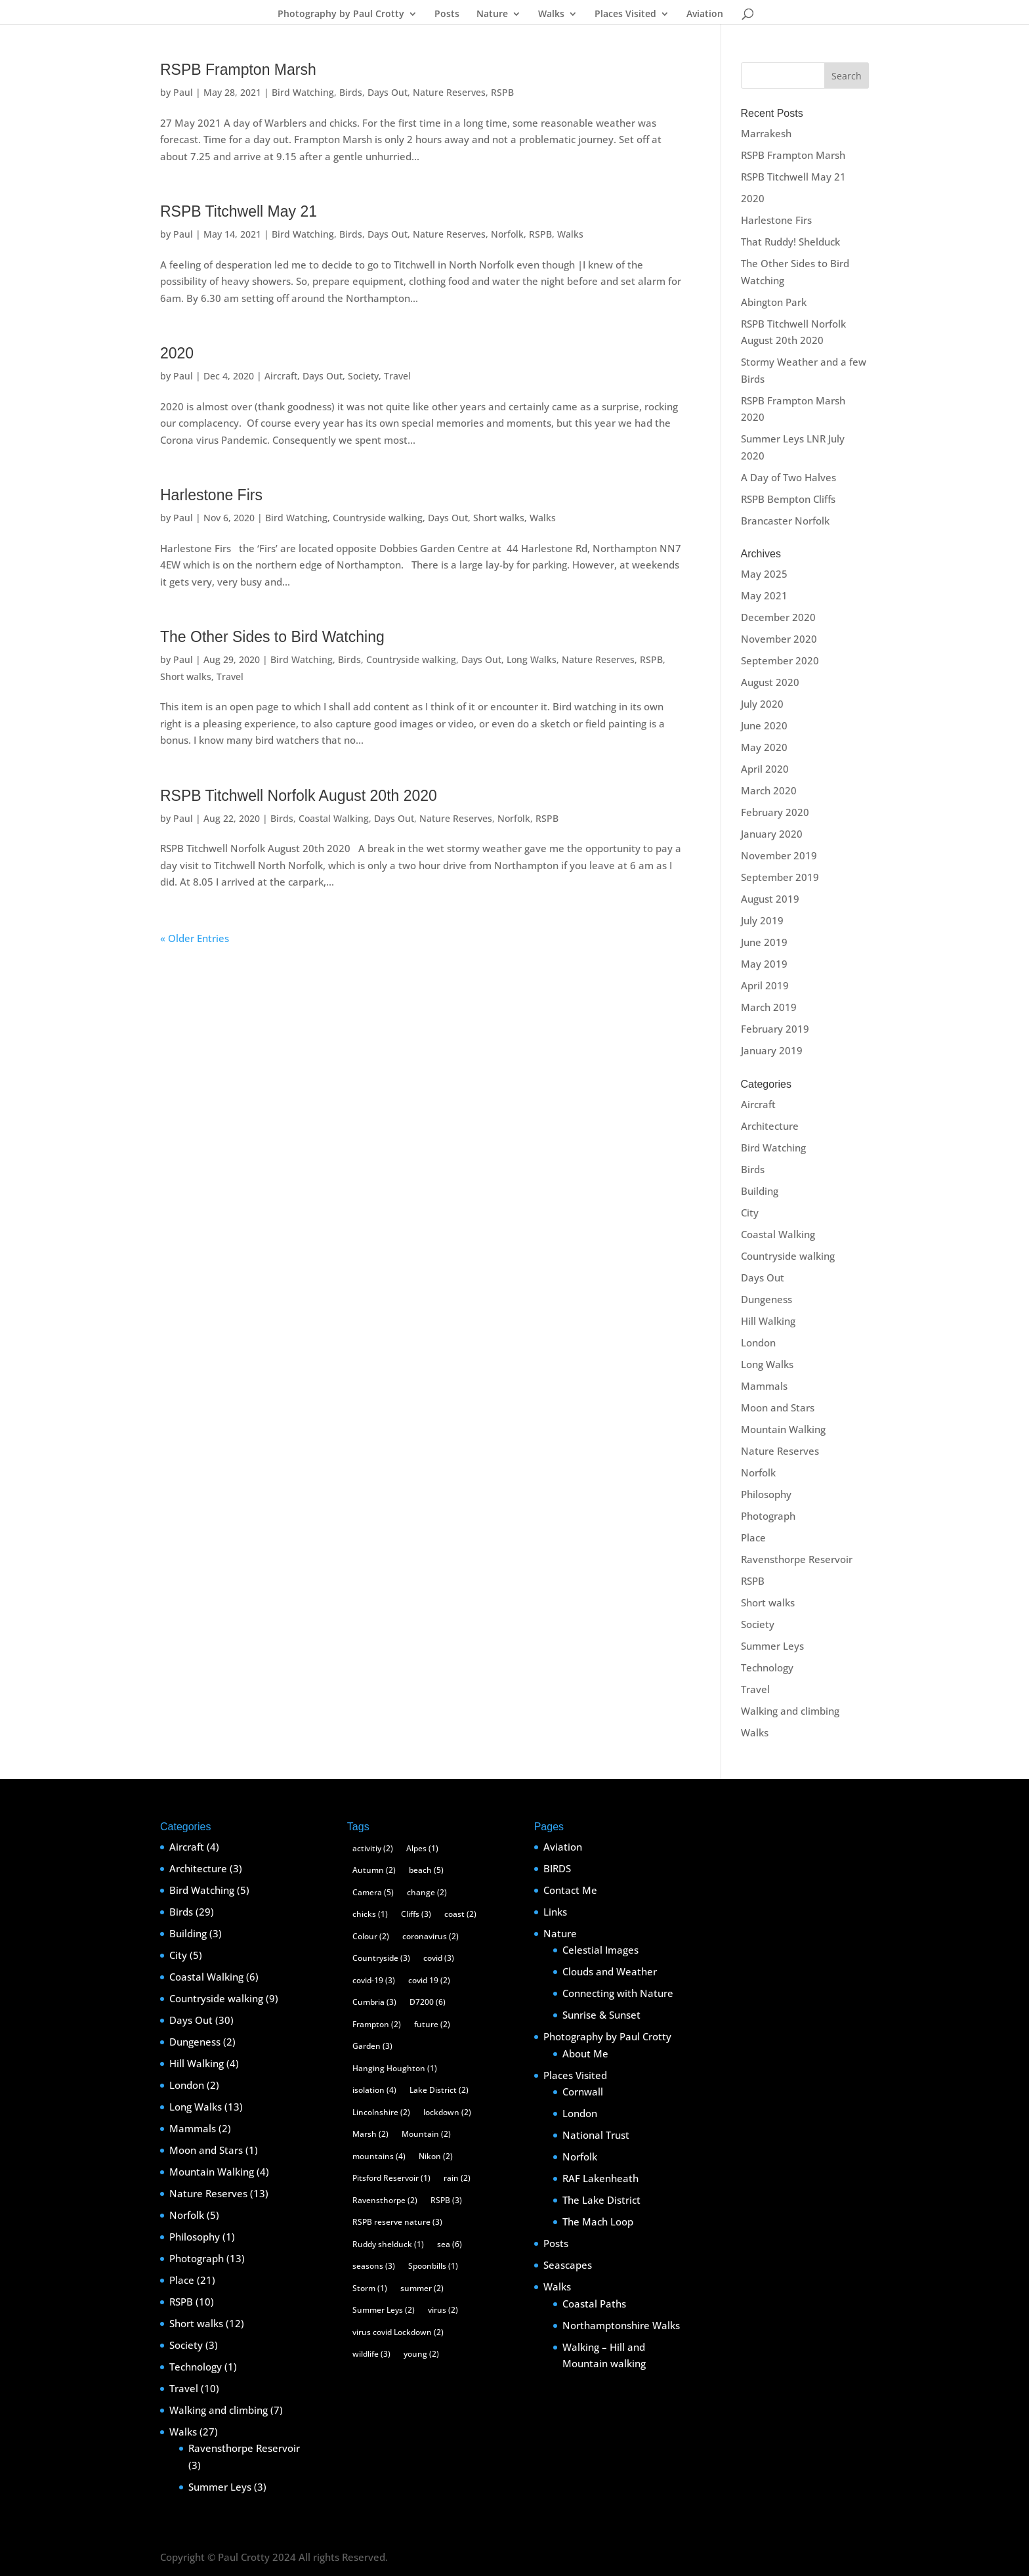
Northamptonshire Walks (621, 2325)
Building (759, 1190)
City (750, 1212)
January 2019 (772, 1050)
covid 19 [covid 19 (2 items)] (429, 1980)
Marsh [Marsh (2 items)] (370, 2133)
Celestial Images (600, 1949)
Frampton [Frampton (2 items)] (376, 2024)
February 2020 (775, 812)
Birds (350, 92)
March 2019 (769, 1007)
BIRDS (557, 1868)
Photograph (768, 1515)
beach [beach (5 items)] (426, 1870)
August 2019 (770, 898)
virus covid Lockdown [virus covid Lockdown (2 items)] (398, 2332)
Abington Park (774, 302)
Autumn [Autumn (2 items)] (374, 1870)
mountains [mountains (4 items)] (379, 2156)
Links (555, 1911)
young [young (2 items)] (421, 2353)
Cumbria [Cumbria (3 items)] (374, 2001)
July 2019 (762, 920)
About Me (585, 2053)
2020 (177, 353)
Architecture (770, 1125)
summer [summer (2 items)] (422, 2288)
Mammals (764, 1385)
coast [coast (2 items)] (460, 1914)
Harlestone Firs (211, 495)
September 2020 (780, 660)
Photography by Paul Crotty (341, 14)
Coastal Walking (334, 818)
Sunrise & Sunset (601, 2014)
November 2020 (779, 638)
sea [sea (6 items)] (449, 2244)
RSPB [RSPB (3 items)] (446, 2200)
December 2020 (778, 617)
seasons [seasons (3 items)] (373, 2265)
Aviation (704, 14)
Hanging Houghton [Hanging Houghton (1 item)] (394, 2068)
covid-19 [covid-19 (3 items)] (373, 1980)
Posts (446, 14)
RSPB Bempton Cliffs (788, 498)
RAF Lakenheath (600, 2178)
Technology (767, 1667)
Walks (551, 14)
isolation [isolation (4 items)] (374, 2089)
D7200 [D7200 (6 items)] (428, 2001)
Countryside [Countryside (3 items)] (381, 1958)
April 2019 (765, 985)
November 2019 (779, 855)
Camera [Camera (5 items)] (373, 1892)
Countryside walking (378, 517)
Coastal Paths (594, 2303)
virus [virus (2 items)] (443, 2309)
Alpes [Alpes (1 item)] (422, 1848)
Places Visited (625, 14)
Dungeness (766, 1299)
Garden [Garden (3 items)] (372, 2045)
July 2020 (762, 703)
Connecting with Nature (617, 1993)
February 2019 (775, 1028)
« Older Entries (194, 938)
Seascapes (567, 2264)
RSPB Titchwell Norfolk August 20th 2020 (298, 795)
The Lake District (601, 2199)
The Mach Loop (597, 2221)
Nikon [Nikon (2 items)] (436, 2156)
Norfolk (507, 234)
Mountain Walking (783, 1429)
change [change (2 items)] (427, 1892)
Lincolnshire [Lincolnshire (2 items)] (381, 2112)
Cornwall (582, 2091)
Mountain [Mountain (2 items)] (426, 2133)
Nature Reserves (449, 92)
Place (753, 1537)
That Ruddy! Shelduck (790, 241)
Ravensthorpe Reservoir (796, 1559)
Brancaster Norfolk (785, 520)
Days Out (388, 92)
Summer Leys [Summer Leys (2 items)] (383, 2309)
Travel (397, 376)
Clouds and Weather (609, 1971)
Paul (183, 92)
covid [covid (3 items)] (438, 1958)
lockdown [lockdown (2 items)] (447, 2112)
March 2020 (769, 790)
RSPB (502, 92)
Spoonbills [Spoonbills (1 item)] (433, 2265)
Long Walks (531, 659)
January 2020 (772, 833)
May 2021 (764, 595)
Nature (492, 14)
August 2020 (770, 682)
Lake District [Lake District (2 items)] (439, 2089)
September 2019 (780, 877)
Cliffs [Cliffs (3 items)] (416, 1914)
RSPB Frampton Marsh (238, 69)
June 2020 (764, 725)
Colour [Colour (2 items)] (370, 1936)
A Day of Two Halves (788, 477)
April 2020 (765, 768)
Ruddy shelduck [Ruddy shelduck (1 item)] (388, 2244)
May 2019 (764, 963)
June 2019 (764, 942)
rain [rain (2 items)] (457, 2177)
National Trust (595, 2134)
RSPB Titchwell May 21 (238, 211)
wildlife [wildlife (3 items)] (371, 2353)
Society (363, 376)
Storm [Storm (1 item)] (369, 2288)
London (758, 1342)
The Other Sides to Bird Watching (272, 636)
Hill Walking (768, 1320)
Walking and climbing (790, 1710)
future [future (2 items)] (432, 2024)
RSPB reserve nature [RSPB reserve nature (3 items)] (397, 2221)
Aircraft (280, 376)
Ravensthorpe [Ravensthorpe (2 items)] (384, 2200)
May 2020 (764, 747)
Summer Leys (772, 1645)
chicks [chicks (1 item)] (370, 1914)
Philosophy (766, 1494)
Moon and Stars (777, 1407)
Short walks (498, 517)
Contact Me (570, 1890)
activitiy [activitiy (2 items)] (372, 1848)
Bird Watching (303, 92)
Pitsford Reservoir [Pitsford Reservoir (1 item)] (391, 2177)
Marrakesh (766, 133)
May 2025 (764, 573)
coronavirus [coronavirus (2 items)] (430, 1936)
